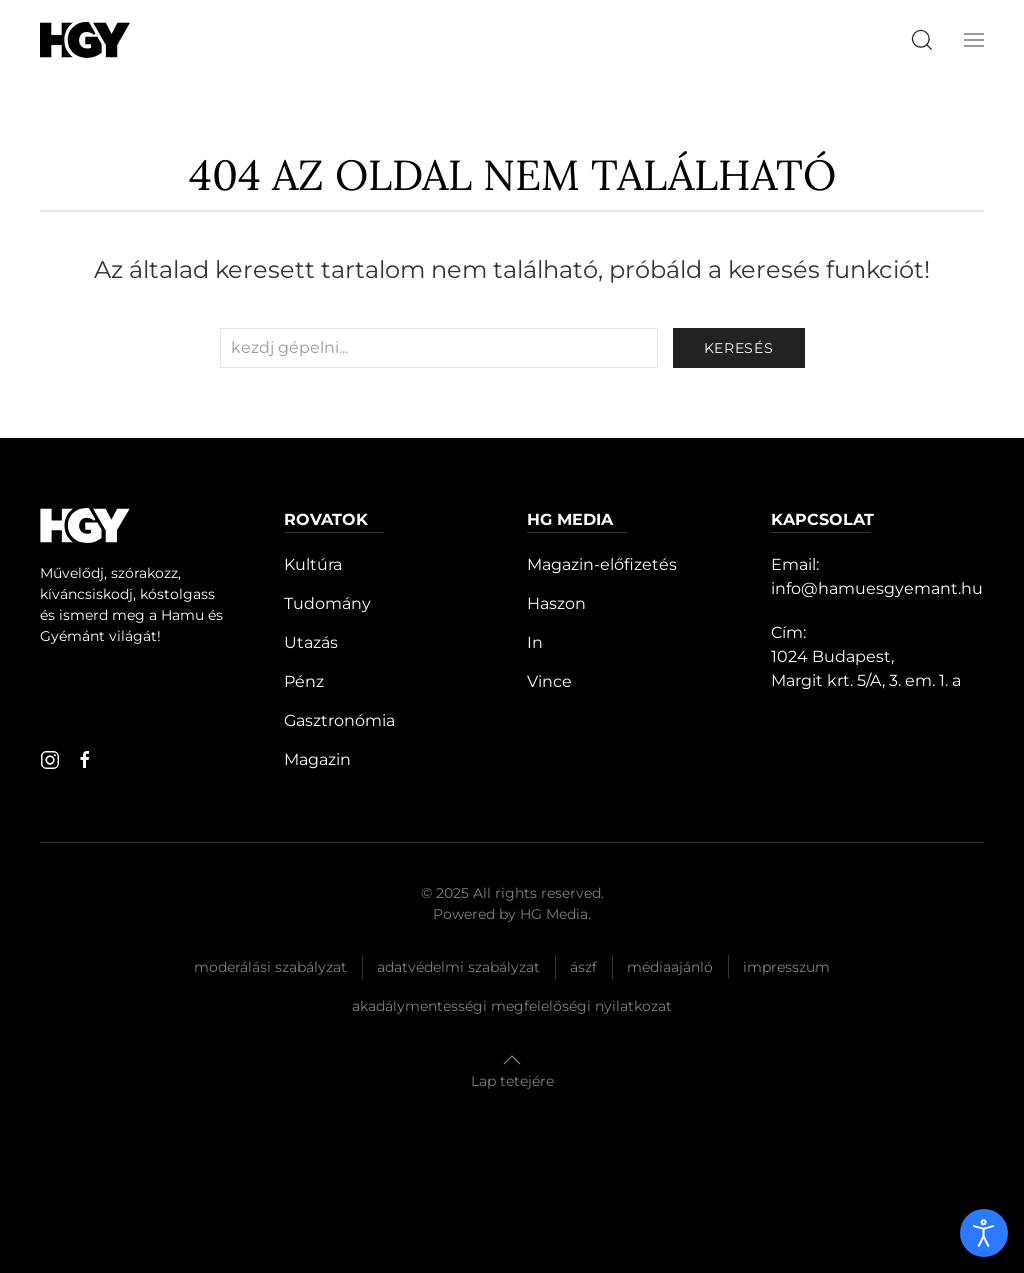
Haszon (556, 603)
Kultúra (313, 564)
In (535, 642)
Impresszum (786, 967)
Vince (549, 681)
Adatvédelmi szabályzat (458, 967)
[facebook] (85, 760)
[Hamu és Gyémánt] (85, 39)
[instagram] (50, 760)
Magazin (317, 759)
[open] (984, 1233)
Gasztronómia (339, 720)
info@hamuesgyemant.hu (877, 588)
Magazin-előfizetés (602, 564)
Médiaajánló (670, 967)
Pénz (304, 681)
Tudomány (327, 603)
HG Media (554, 914)
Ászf (583, 967)
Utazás (311, 642)
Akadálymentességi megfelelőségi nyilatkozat (512, 1006)
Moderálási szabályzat (270, 967)
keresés (739, 348)
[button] (974, 40)
